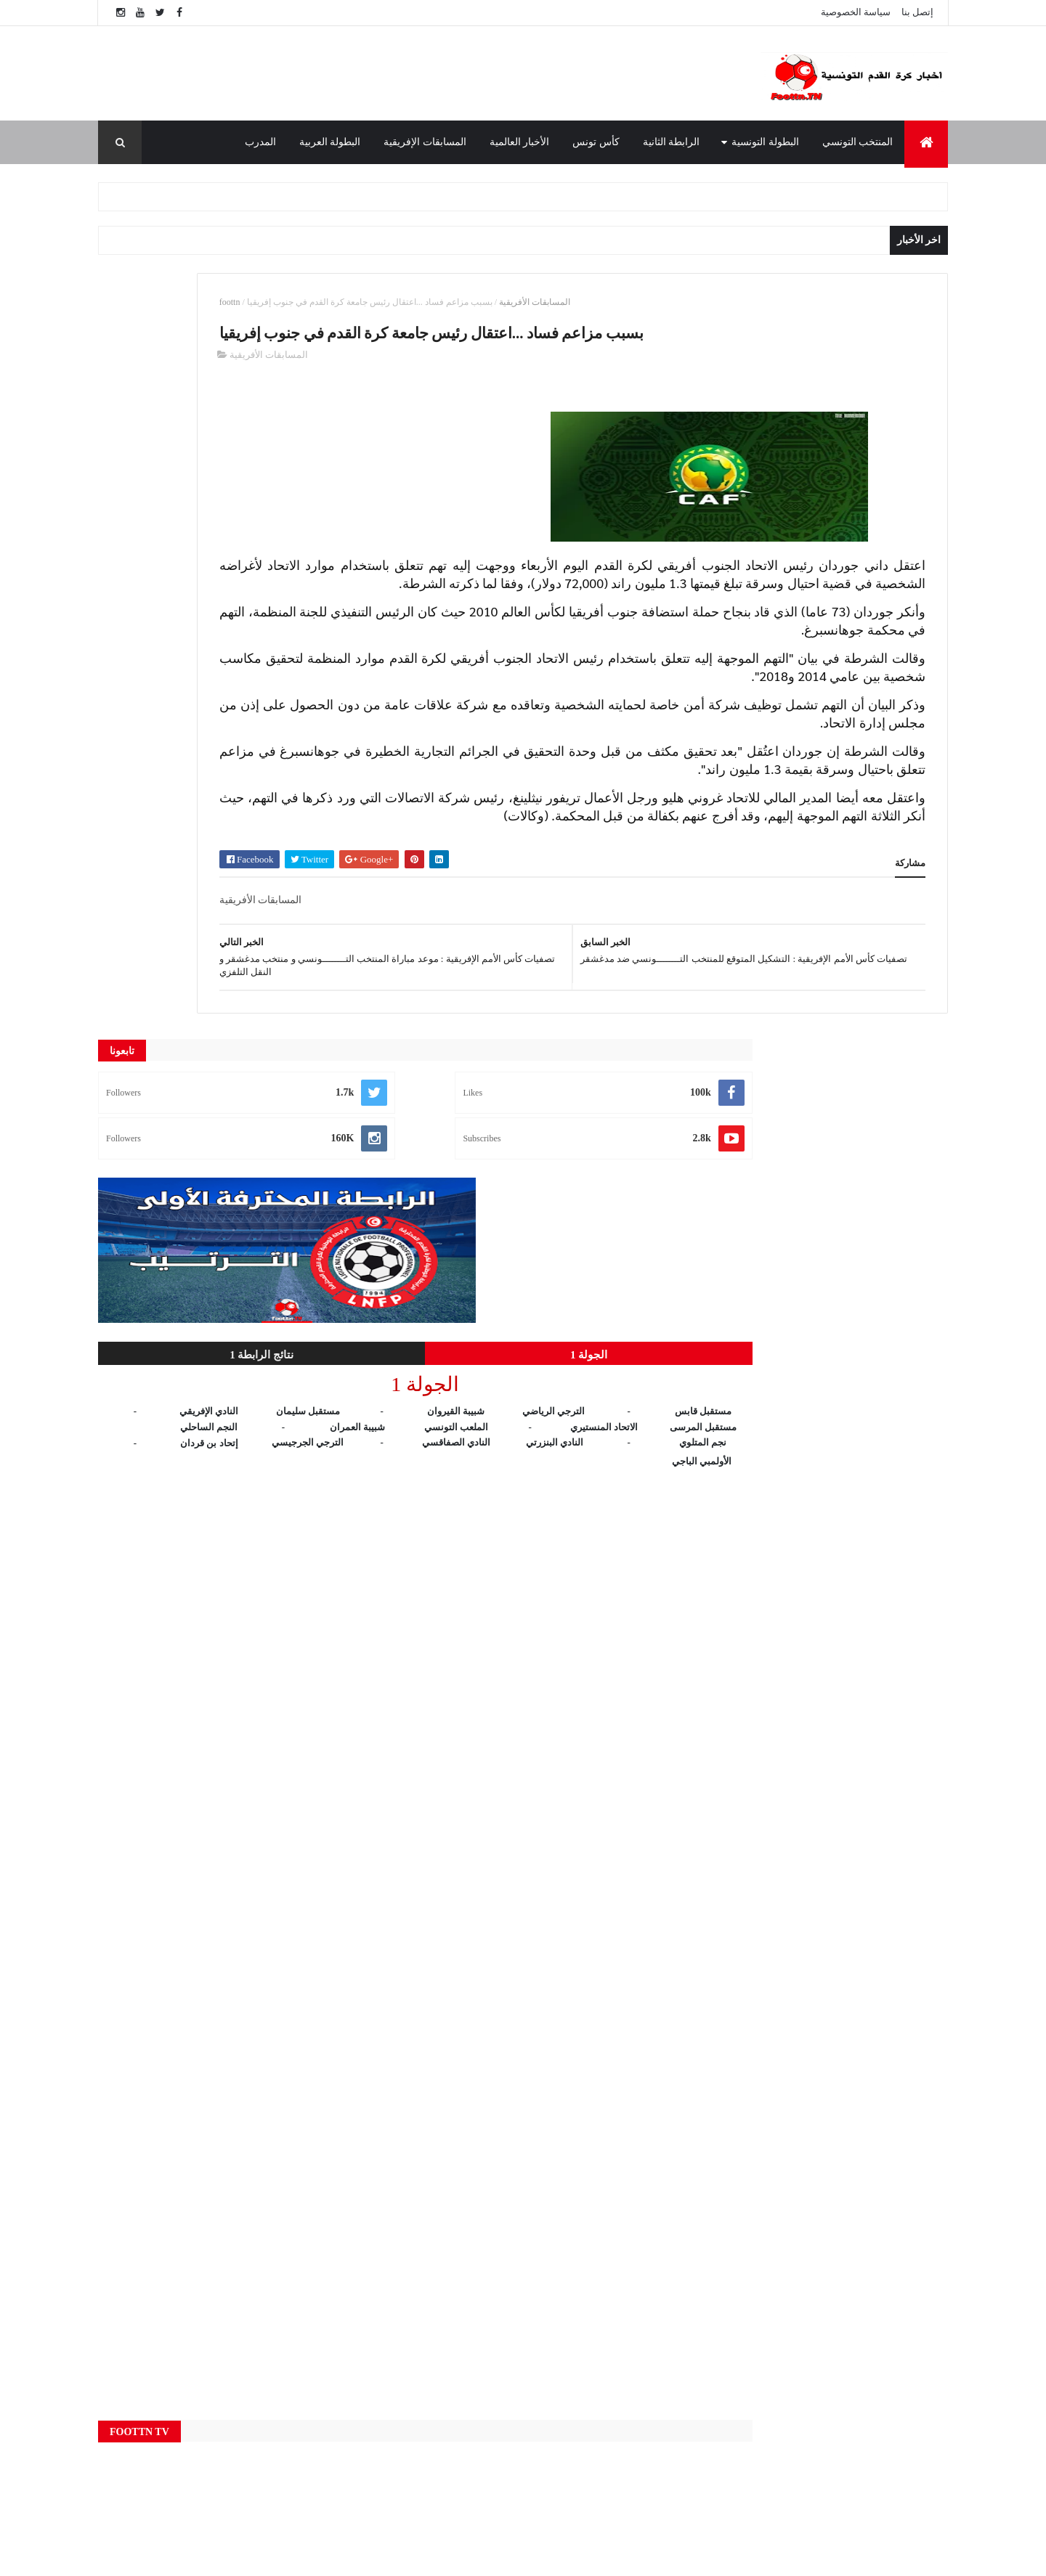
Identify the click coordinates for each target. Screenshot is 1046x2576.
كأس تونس (596, 141)
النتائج (399, 2437)
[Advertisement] (406, 73)
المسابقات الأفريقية (727, 302)
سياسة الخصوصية (856, 12)
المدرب (260, 141)
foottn (423, 302)
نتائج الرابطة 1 (164, 589)
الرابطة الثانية (671, 141)
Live (398, 2264)
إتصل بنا (917, 12)
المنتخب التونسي (857, 141)
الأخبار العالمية (520, 141)
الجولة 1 (295, 589)
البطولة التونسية (765, 141)
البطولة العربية (330, 141)
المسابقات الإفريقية (425, 141)
